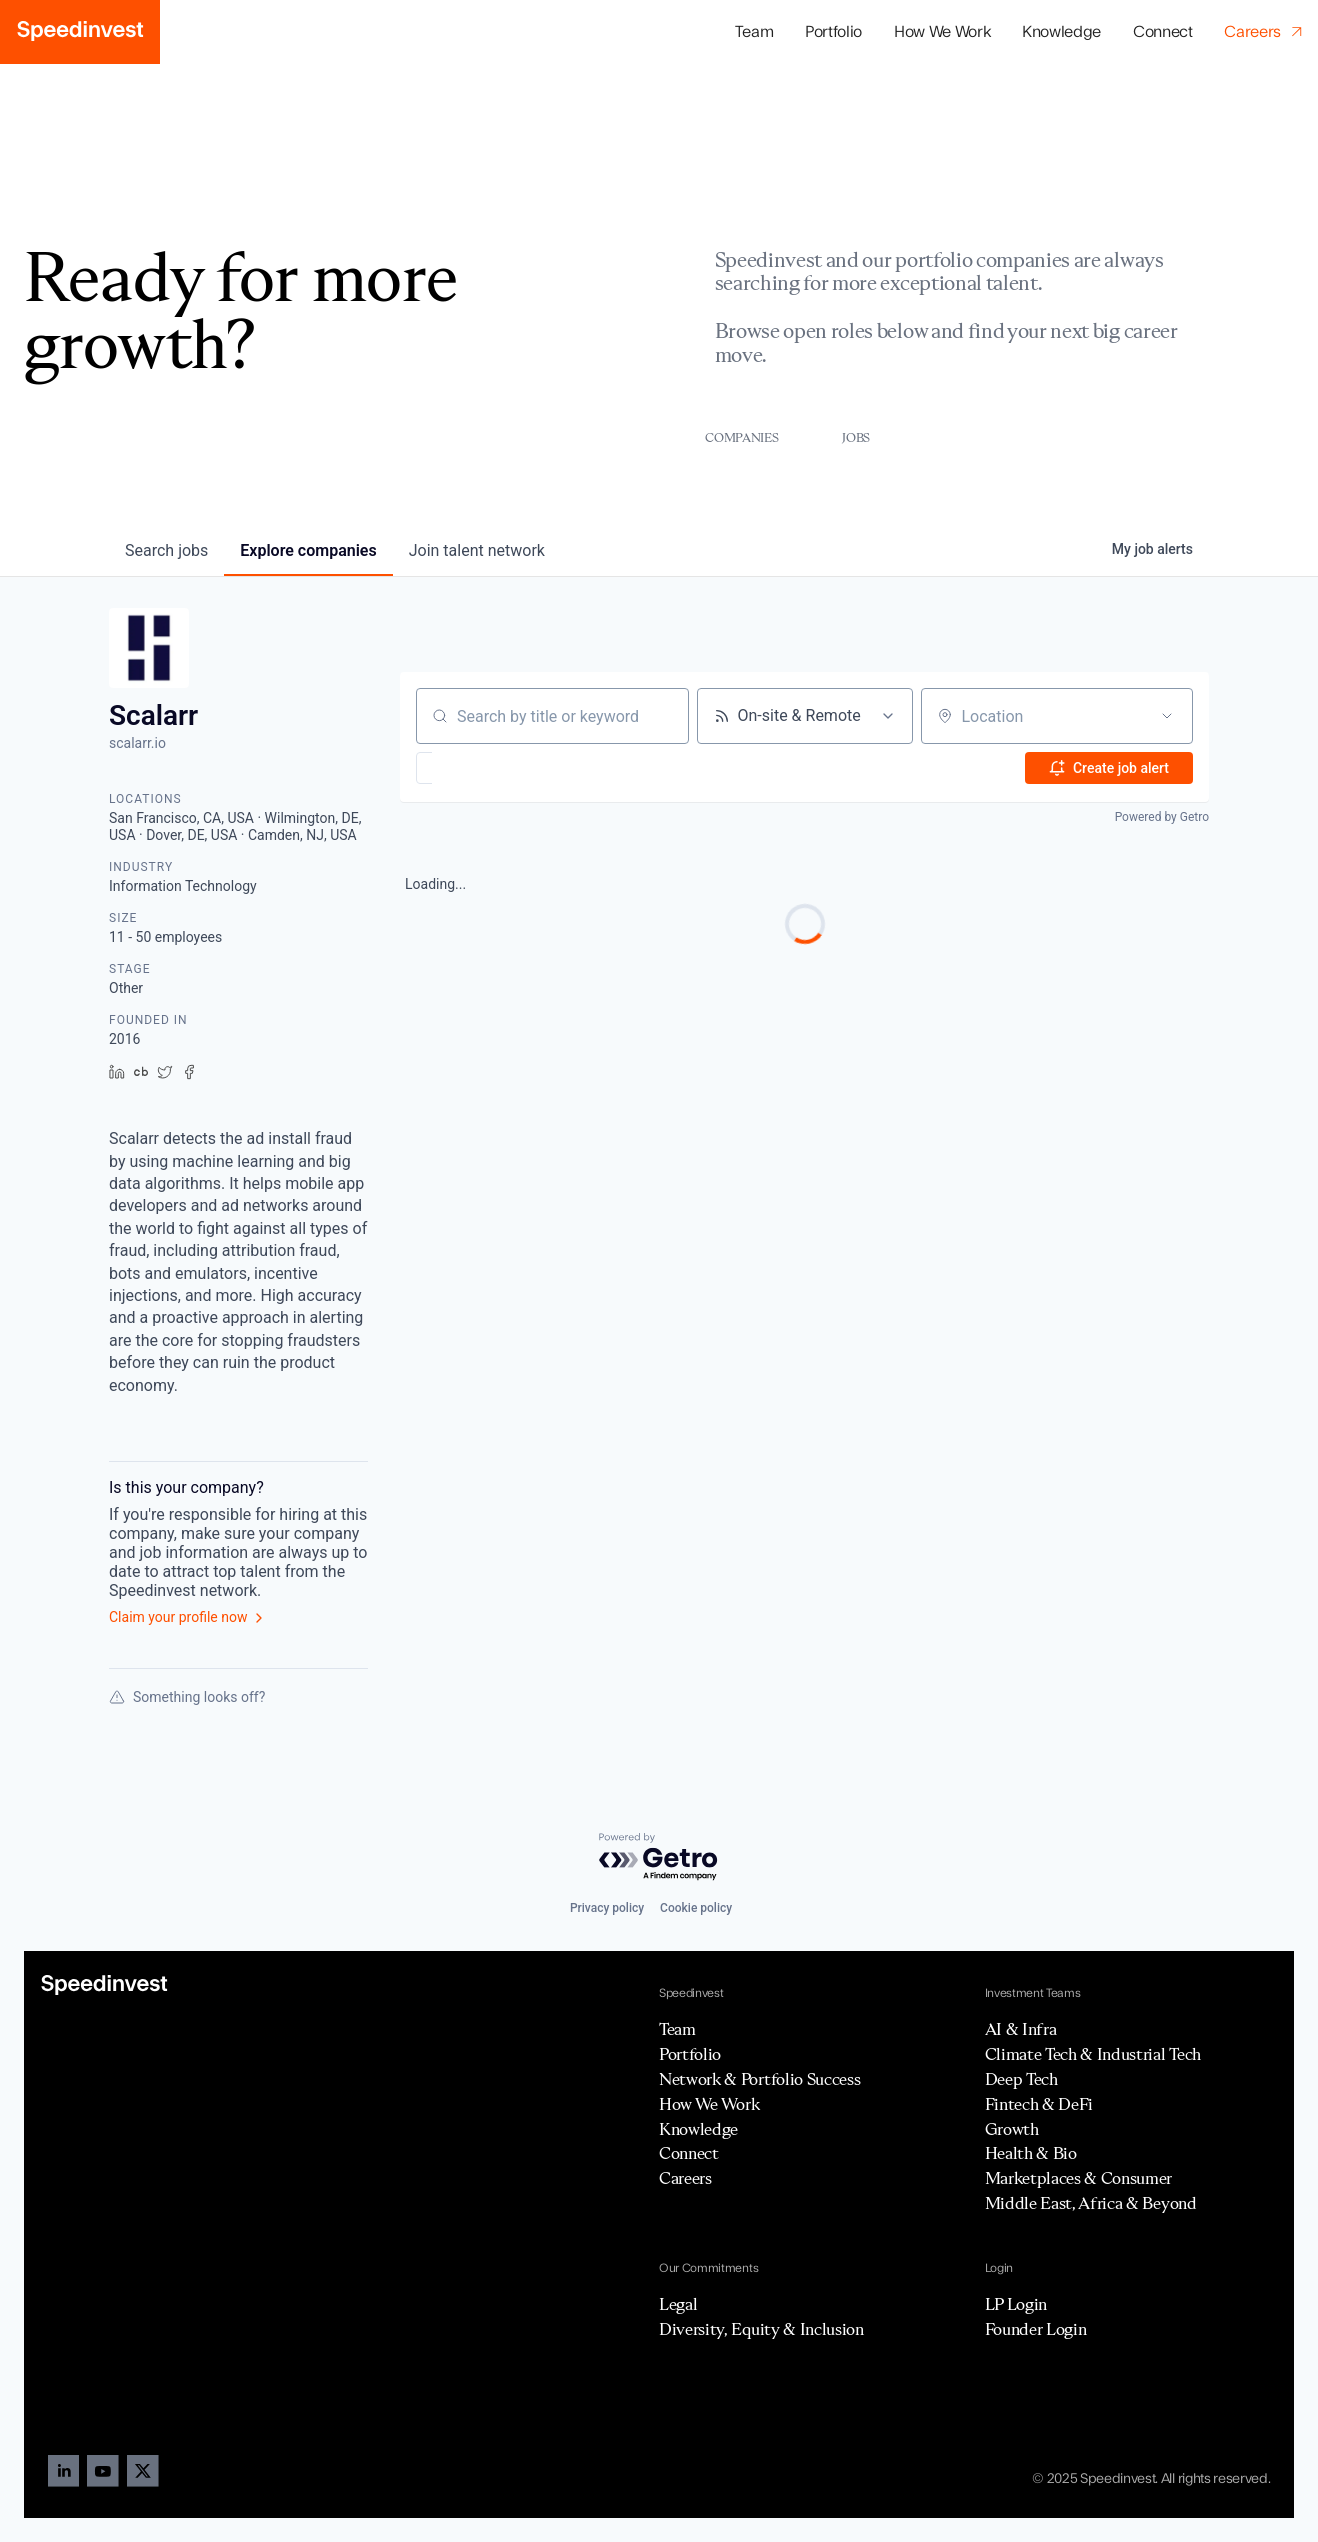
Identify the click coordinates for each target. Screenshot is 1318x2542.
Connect (1163, 32)
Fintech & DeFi (1039, 2104)
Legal (678, 2304)
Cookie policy (696, 1908)
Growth (1012, 2129)
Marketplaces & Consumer (1079, 2178)
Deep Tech (1021, 2079)
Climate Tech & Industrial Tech (1093, 2054)
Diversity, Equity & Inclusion (761, 2329)
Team (754, 32)
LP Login (1016, 2304)
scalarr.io (137, 743)
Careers (685, 2178)
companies (308, 550)
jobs (166, 550)
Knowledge (1061, 32)
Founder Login (1036, 2329)
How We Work (942, 32)
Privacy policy (607, 1908)
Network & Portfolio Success (759, 2079)
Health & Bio (1031, 2153)
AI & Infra (1021, 2029)
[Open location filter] (1167, 716)
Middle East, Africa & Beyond (1091, 2203)
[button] (833, 32)
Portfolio (690, 2054)
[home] (80, 32)
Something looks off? (187, 1697)
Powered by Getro (1162, 817)
